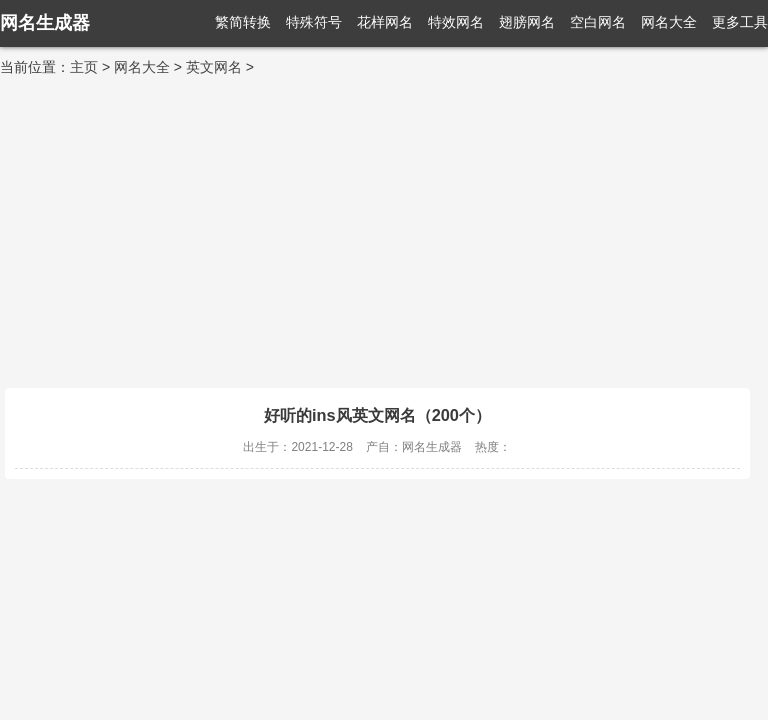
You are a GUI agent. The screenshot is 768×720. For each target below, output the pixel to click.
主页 (84, 67)
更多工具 (740, 22)
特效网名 (456, 22)
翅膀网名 (527, 22)
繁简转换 (243, 22)
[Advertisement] (384, 228)
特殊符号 (314, 22)
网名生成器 (45, 23)
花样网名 (385, 22)
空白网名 (598, 22)
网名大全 (669, 22)
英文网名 (214, 67)
